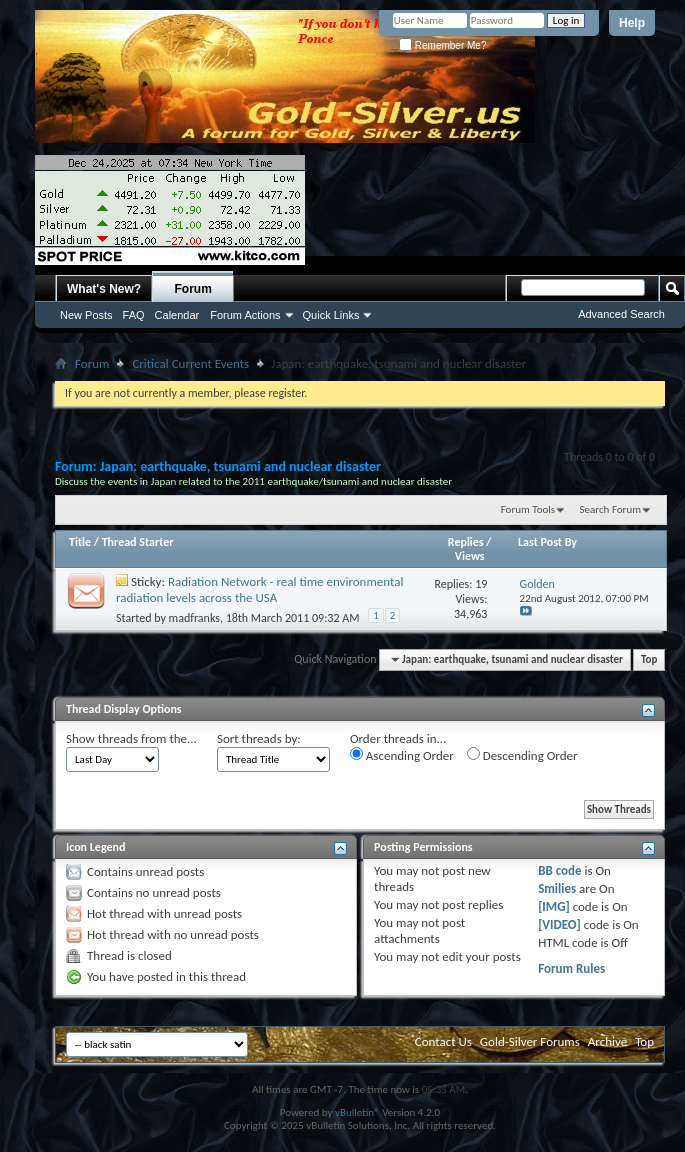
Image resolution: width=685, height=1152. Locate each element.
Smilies (557, 888)
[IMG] (554, 906)
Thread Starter (138, 542)
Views (470, 556)
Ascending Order (402, 755)
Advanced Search (621, 314)
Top (649, 659)
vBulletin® (357, 1112)
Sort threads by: (259, 738)
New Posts (86, 315)
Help (632, 23)
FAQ (134, 315)
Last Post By (547, 542)
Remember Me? (442, 45)
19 (481, 584)
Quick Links (331, 315)
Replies (466, 542)
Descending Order (522, 755)
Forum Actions (245, 315)
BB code (559, 870)
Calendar (177, 315)
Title (80, 542)
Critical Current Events (190, 363)
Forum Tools (528, 509)
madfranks (194, 618)
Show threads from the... (131, 738)
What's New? (104, 289)
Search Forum (611, 509)
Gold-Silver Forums (530, 1041)
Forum (193, 289)
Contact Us (443, 1041)
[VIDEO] (559, 924)
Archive (607, 1041)
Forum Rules (571, 968)
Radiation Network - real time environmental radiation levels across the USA (259, 589)
